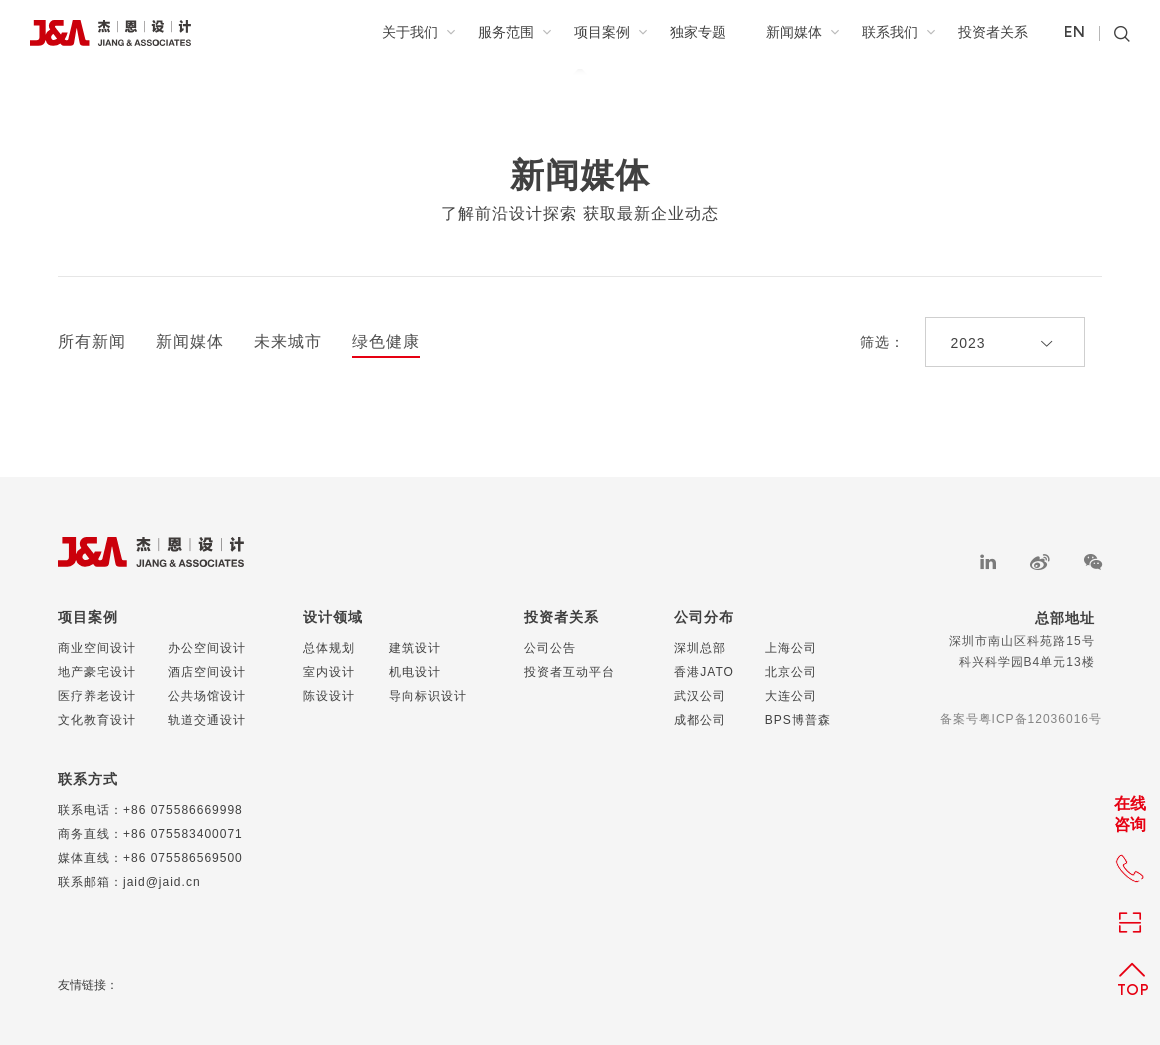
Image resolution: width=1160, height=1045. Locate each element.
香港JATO (704, 672)
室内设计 (329, 672)
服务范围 (514, 32)
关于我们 (418, 32)
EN (1074, 33)
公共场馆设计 (207, 696)
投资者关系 (993, 32)
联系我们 (898, 32)
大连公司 (791, 696)
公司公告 (550, 648)
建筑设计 (415, 648)
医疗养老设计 (97, 696)
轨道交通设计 (207, 720)
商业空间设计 (97, 648)
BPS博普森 (798, 720)
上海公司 (791, 648)
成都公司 (700, 720)
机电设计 (415, 672)
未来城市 (288, 342)
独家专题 (698, 32)
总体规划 (329, 648)
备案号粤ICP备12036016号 (1021, 719)
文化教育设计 (97, 720)
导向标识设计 (428, 696)
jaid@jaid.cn (162, 882)
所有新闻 (92, 342)
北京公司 (791, 672)
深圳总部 (700, 648)
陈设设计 (329, 696)
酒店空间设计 (207, 672)
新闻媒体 (802, 32)
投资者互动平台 (569, 672)
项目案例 (610, 32)
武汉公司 (700, 696)
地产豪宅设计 (97, 672)
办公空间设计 (207, 648)
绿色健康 (386, 342)
